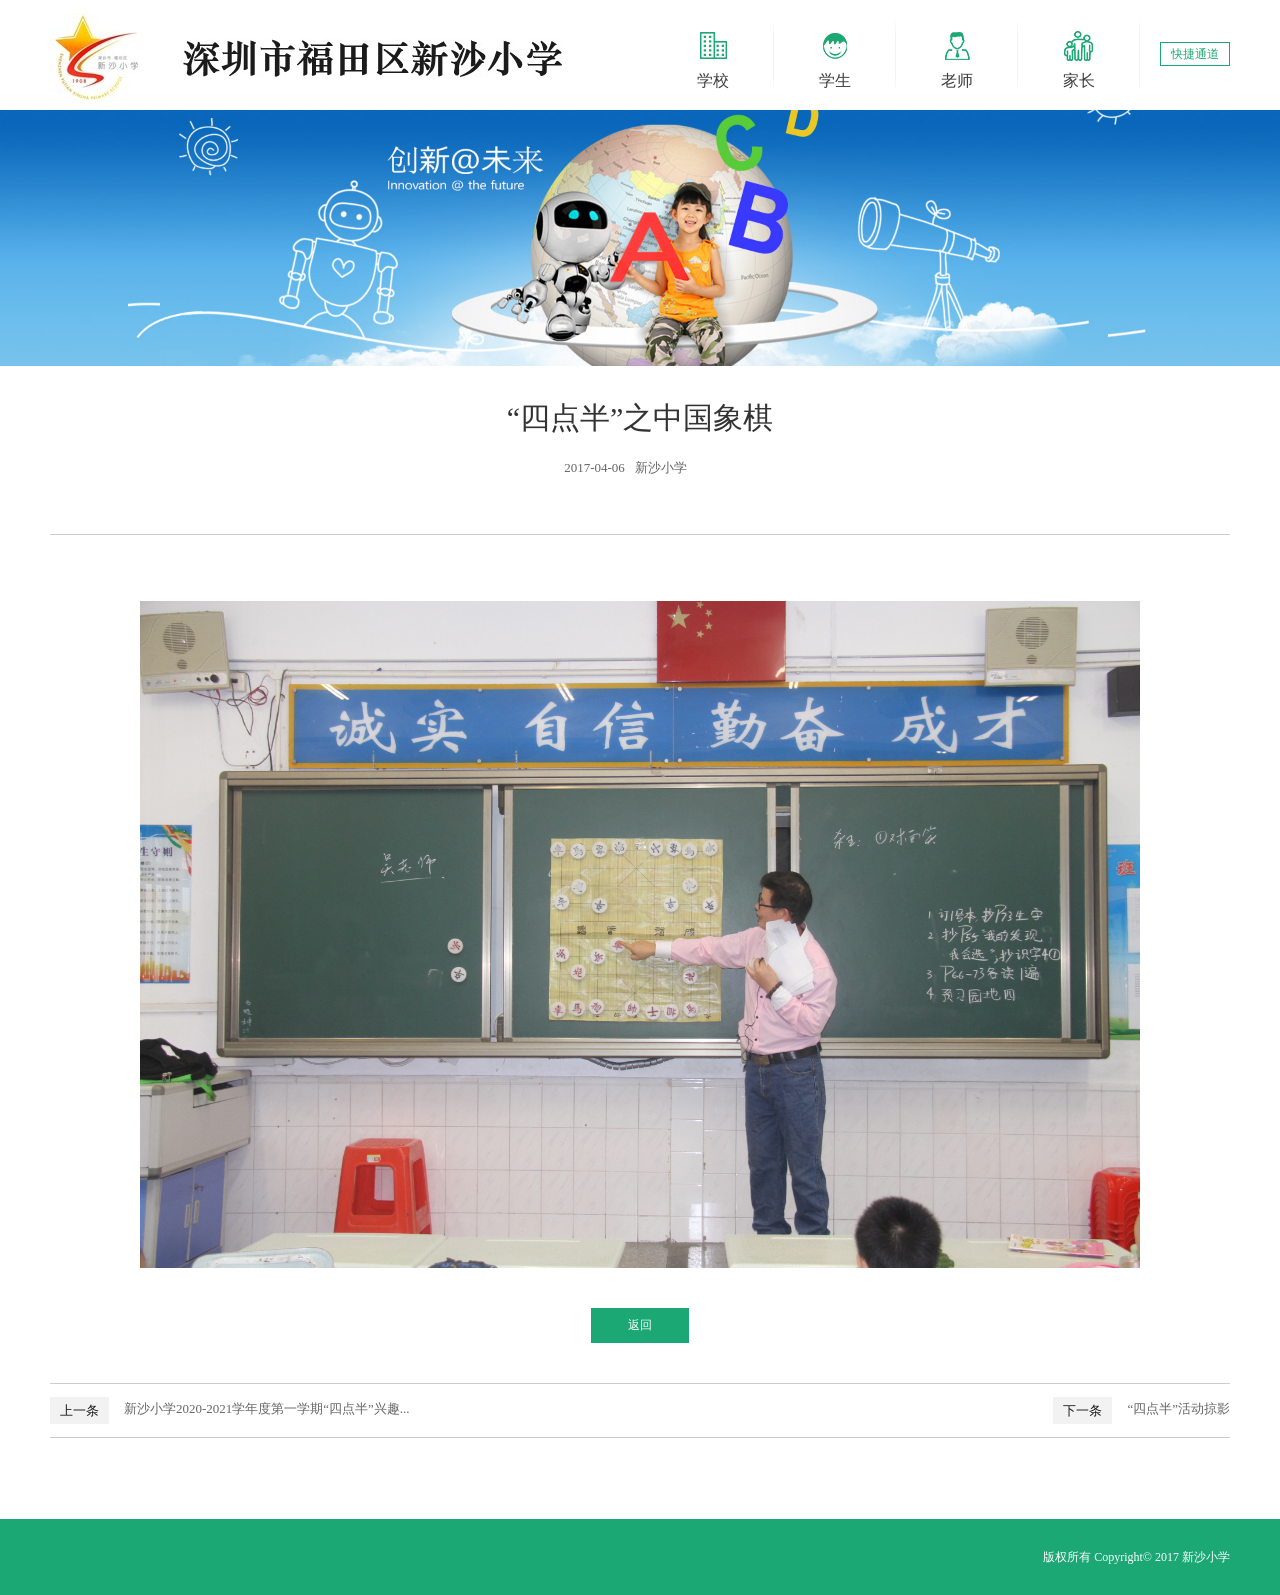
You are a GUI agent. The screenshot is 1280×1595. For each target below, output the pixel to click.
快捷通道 (1195, 54)
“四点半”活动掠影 (1178, 1408)
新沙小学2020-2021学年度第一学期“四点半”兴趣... (267, 1408)
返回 (640, 1325)
